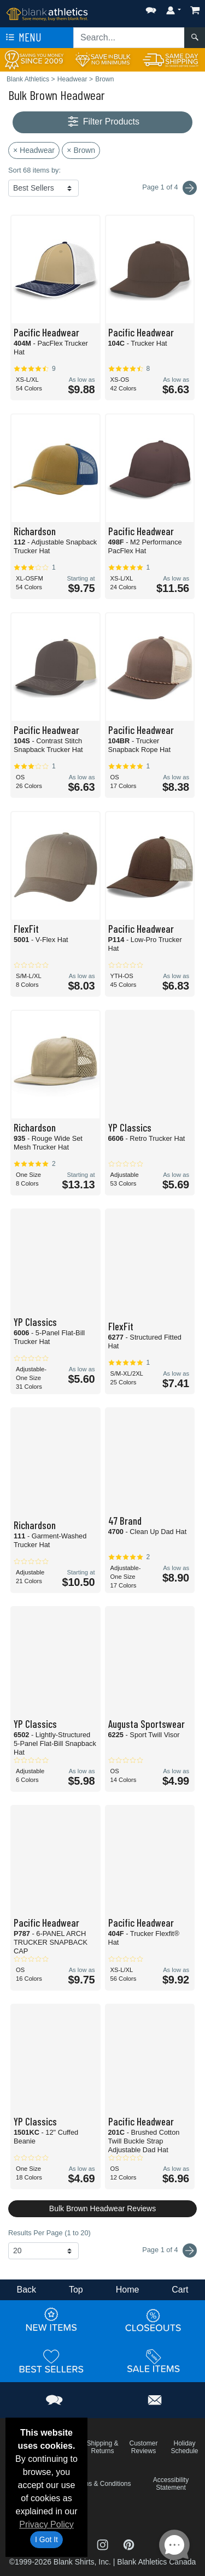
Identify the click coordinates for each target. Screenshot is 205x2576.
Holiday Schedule (184, 2447)
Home (127, 2289)
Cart (180, 2289)
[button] (150, 8)
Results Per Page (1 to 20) (49, 2233)
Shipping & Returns (102, 2447)
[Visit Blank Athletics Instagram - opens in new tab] (104, 2543)
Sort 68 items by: (34, 170)
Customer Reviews (143, 2447)
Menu (22, 37)
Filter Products (102, 122)
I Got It (46, 2539)
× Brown (81, 150)
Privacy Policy (46, 2524)
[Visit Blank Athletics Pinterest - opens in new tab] (128, 2543)
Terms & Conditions (102, 2484)
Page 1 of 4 (169, 2250)
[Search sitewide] (129, 37)
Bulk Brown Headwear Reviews (102, 2208)
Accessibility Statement (171, 2483)
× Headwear (34, 150)
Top (76, 2289)
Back (26, 2289)
